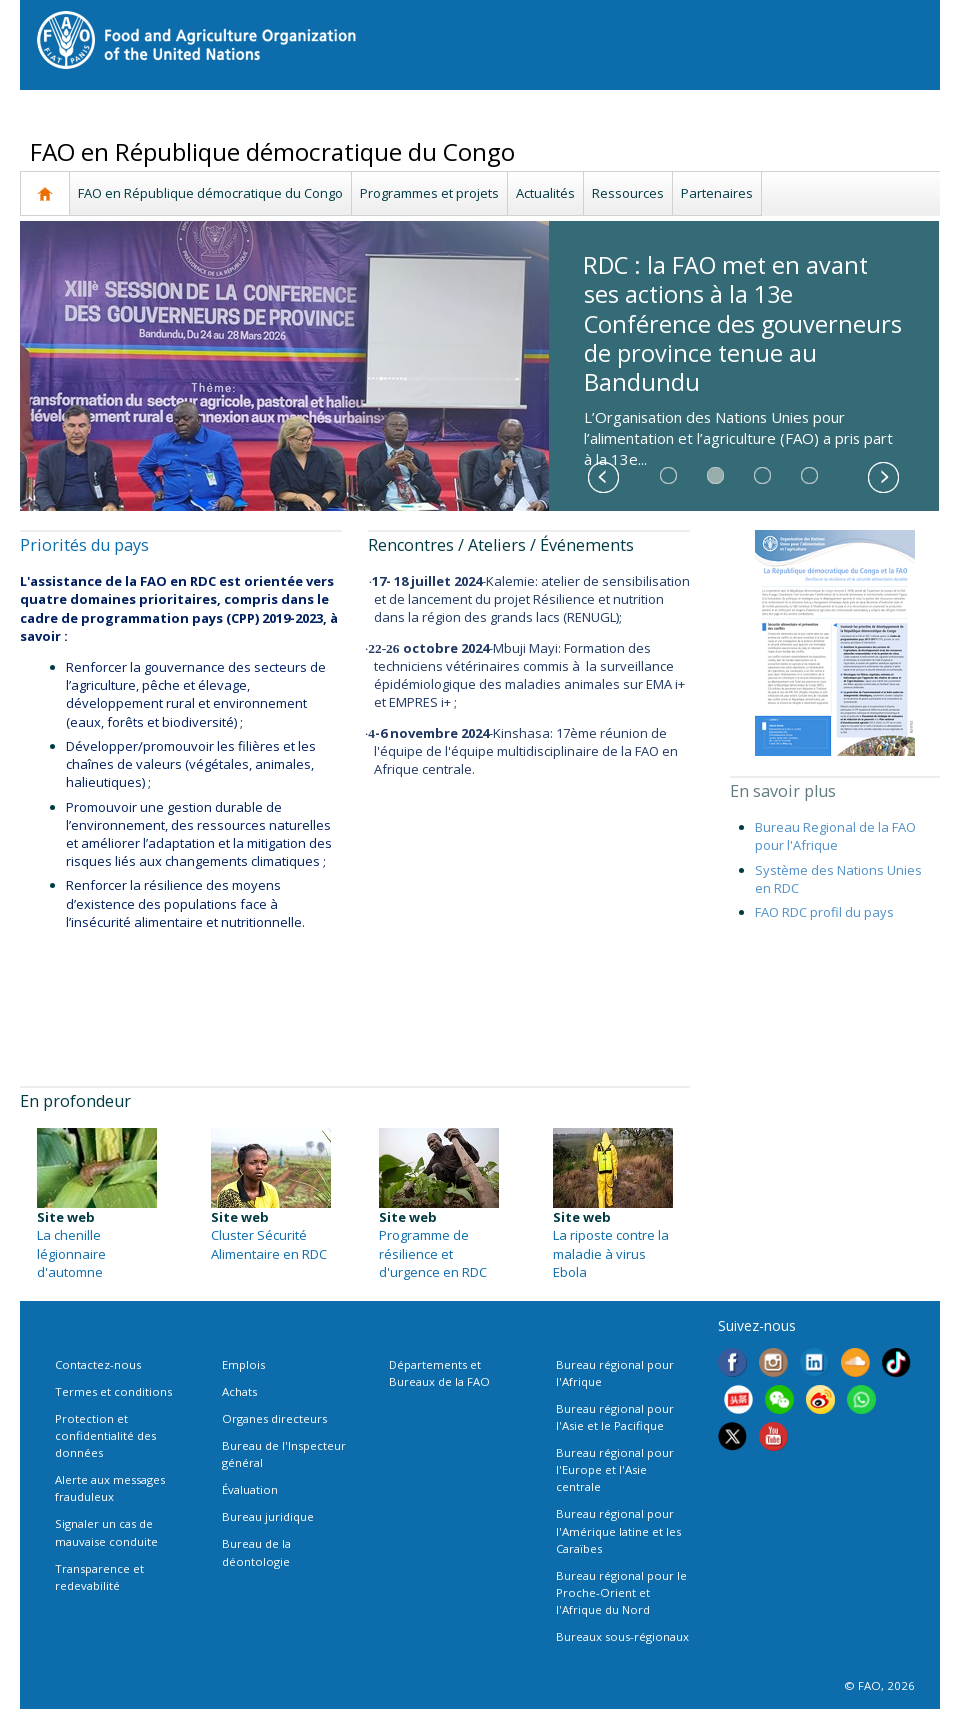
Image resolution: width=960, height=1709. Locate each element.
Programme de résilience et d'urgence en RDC (433, 1253)
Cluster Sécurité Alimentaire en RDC (269, 1244)
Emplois (243, 1364)
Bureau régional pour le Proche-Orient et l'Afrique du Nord (621, 1592)
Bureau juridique (268, 1516)
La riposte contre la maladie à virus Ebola (611, 1253)
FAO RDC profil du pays (824, 912)
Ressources (628, 193)
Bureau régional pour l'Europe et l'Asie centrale (615, 1469)
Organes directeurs (274, 1418)
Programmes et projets (429, 193)
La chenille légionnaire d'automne (71, 1253)
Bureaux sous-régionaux (622, 1636)
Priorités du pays (84, 545)
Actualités (545, 193)
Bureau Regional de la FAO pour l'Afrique (835, 836)
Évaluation (250, 1489)
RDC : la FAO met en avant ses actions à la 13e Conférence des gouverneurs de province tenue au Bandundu (742, 323)
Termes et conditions (113, 1391)
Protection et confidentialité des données (105, 1435)
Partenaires (717, 193)
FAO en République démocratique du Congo (210, 193)
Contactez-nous (98, 1364)
